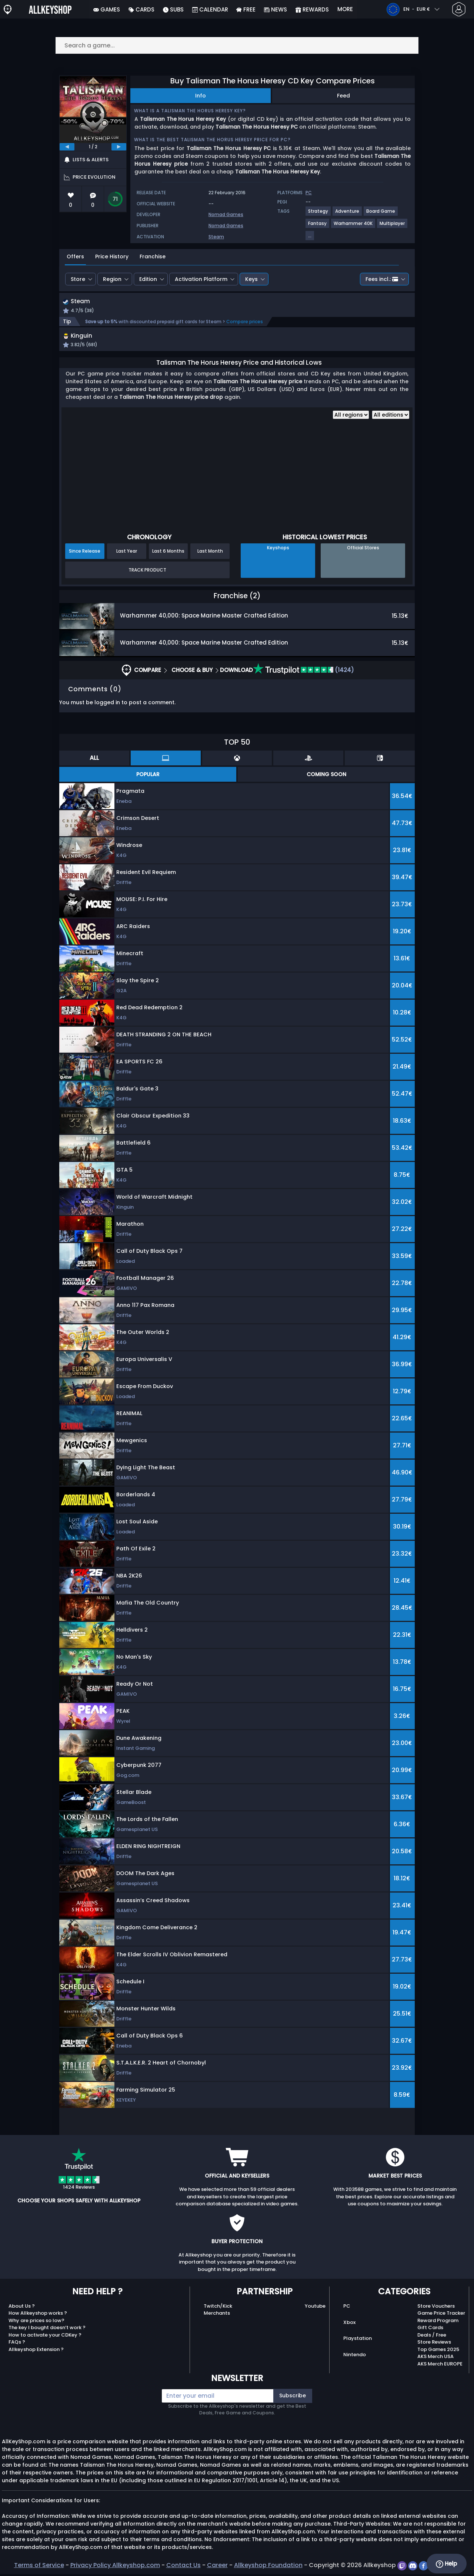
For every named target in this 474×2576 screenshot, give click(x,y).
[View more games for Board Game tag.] (381, 214)
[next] (118, 146)
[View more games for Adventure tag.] (348, 214)
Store (78, 279)
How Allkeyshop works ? (38, 2314)
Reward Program (437, 2322)
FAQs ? (17, 2343)
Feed (343, 95)
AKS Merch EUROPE (440, 2365)
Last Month (210, 553)
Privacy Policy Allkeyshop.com (115, 2567)
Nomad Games (225, 214)
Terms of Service (39, 2567)
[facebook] (424, 2567)
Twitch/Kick (218, 2307)
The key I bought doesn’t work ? (47, 2329)
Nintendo (354, 2356)
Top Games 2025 (438, 2351)
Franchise (153, 256)
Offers (75, 256)
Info (200, 95)
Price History (111, 256)
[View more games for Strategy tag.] (318, 214)
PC (346, 2307)
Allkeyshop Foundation (268, 2567)
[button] (289, 342)
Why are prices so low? (36, 2322)
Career (217, 2567)
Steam (216, 237)
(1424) (303, 672)
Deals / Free (431, 2336)
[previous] (67, 146)
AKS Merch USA (435, 2358)
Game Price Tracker (441, 2314)
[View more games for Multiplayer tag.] (392, 226)
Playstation (357, 2340)
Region (112, 279)
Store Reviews (434, 2343)
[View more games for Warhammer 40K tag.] (353, 226)
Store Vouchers (436, 2307)
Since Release (84, 553)
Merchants (217, 2314)
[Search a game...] (237, 45)
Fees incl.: (381, 279)
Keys (251, 279)
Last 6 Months (168, 553)
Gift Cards (430, 2329)
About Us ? (22, 2307)
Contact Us (183, 2567)
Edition (148, 279)
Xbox (349, 2324)
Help (446, 2564)
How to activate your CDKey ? (45, 2336)
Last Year (126, 553)
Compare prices (244, 322)
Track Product (147, 572)
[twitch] (402, 2567)
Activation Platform (201, 279)
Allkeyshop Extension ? (36, 2351)
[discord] (413, 2567)
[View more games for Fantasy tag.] (318, 226)
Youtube (315, 2307)
